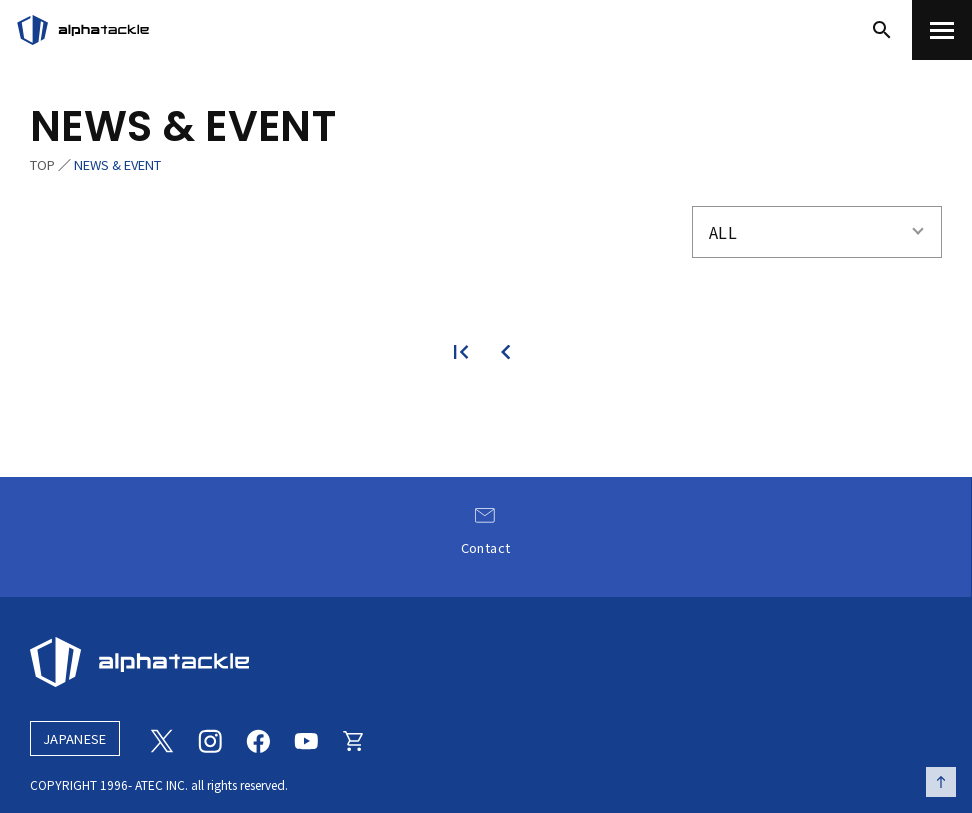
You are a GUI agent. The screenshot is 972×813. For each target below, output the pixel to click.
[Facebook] (258, 739)
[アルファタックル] (83, 30)
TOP (42, 164)
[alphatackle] (486, 662)
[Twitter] (162, 739)
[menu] (942, 30)
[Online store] (354, 739)
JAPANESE (75, 738)
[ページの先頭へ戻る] (941, 782)
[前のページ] (507, 352)
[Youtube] (306, 739)
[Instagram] (210, 739)
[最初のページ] (465, 352)
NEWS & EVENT (117, 164)
